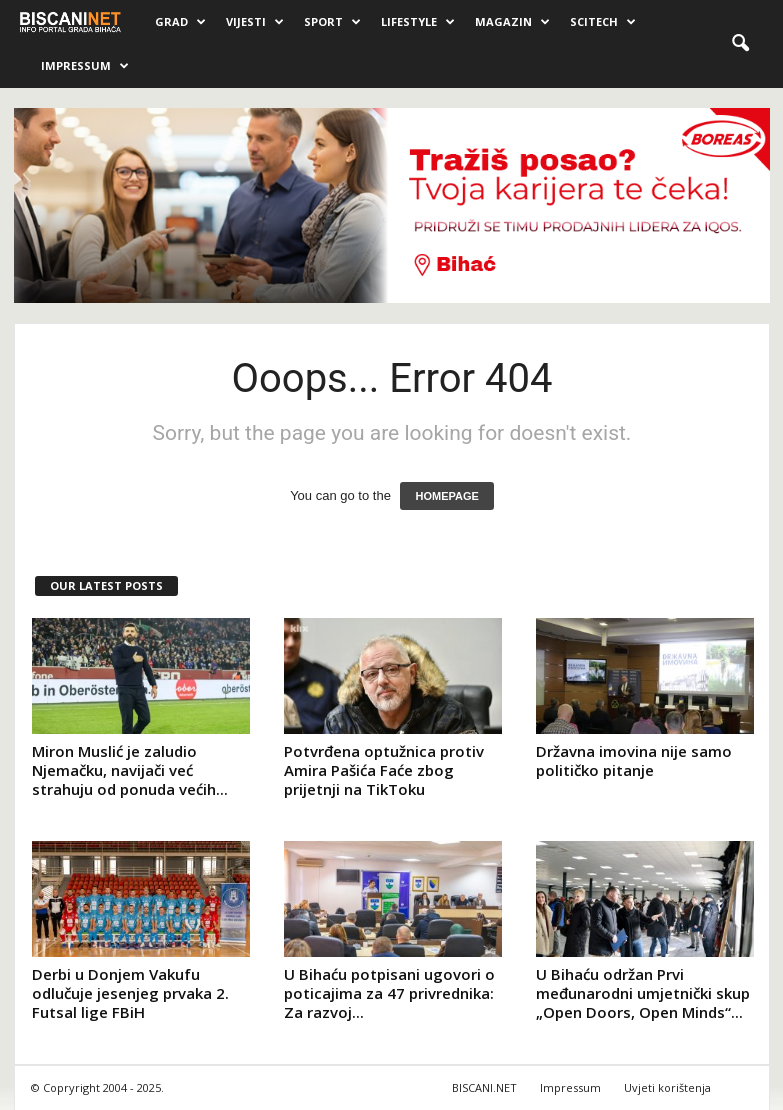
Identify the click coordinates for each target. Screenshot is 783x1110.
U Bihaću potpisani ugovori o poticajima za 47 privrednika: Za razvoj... (389, 993)
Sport (332, 22)
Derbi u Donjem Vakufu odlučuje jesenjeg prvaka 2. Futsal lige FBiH (130, 993)
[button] (740, 44)
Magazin (512, 22)
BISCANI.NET (484, 1087)
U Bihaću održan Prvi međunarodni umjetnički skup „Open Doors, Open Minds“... (643, 993)
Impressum (85, 66)
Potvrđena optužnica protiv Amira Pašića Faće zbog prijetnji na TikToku (384, 770)
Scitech (603, 22)
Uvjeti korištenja (667, 1087)
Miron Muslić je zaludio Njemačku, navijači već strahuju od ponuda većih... (130, 770)
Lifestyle (418, 22)
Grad (180, 22)
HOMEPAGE (446, 496)
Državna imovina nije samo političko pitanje (634, 760)
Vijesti (255, 22)
